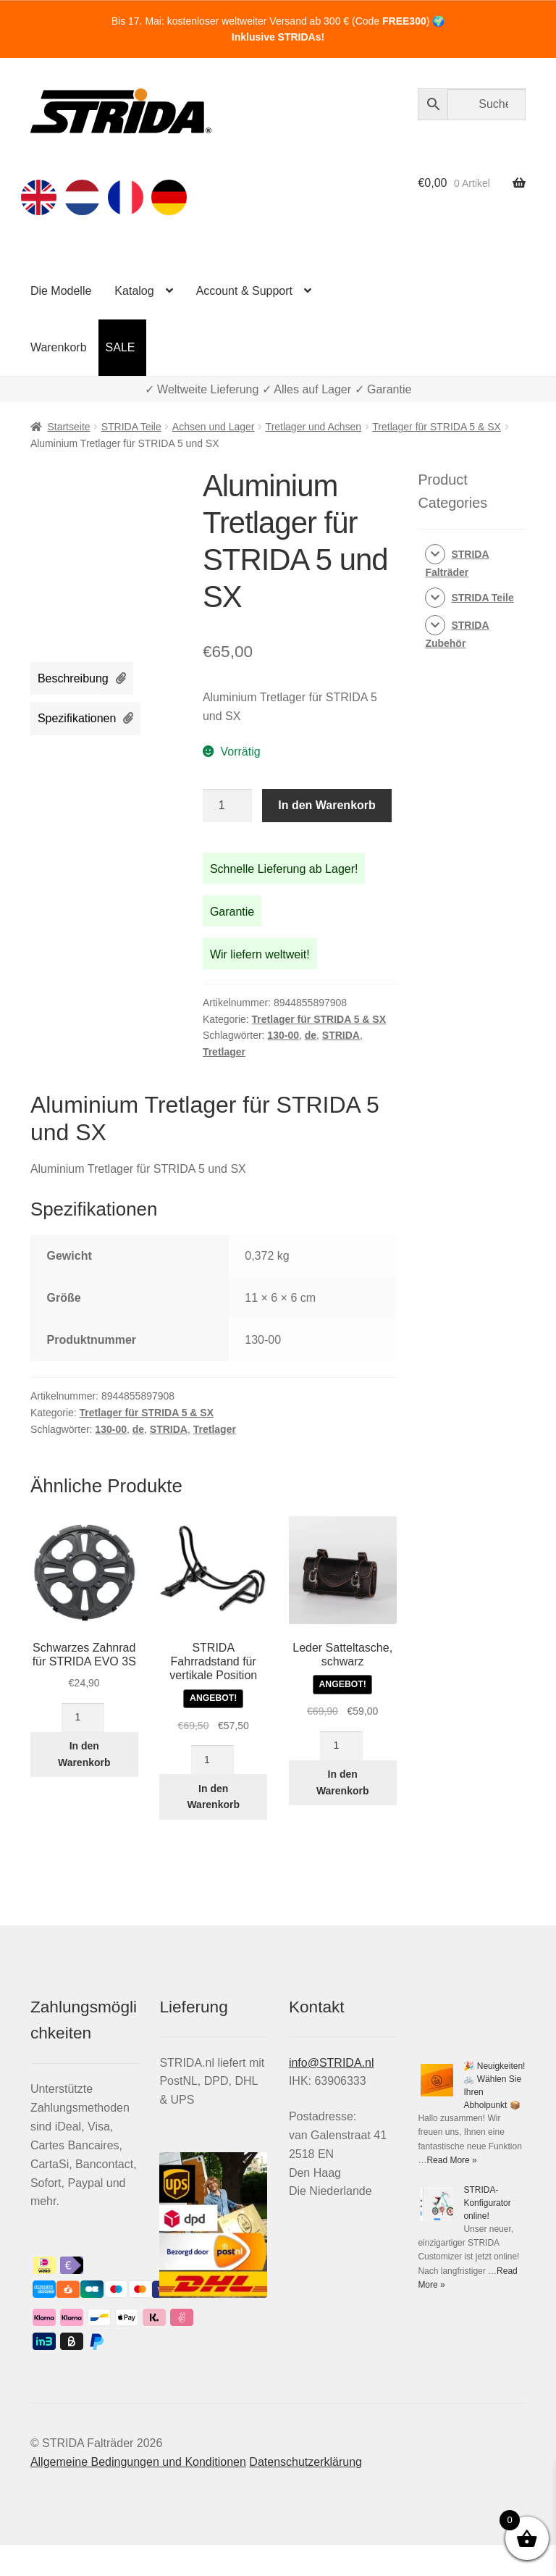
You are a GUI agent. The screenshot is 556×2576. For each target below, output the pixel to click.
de (310, 1035)
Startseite (68, 426)
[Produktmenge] (227, 805)
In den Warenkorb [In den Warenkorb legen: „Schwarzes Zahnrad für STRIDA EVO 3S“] (84, 1754)
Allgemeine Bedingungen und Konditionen (138, 2462)
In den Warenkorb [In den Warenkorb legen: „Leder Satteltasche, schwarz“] (342, 1782)
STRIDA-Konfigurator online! (486, 2203)
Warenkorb (58, 347)
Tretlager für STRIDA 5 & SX (436, 426)
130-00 (283, 1035)
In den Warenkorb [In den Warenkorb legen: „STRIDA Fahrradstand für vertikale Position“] (213, 1797)
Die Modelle (60, 291)
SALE (120, 347)
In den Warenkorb (327, 805)
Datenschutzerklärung (305, 2462)
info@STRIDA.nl (331, 2063)
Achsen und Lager (213, 426)
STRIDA (341, 1035)
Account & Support (244, 291)
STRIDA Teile (131, 426)
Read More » (451, 2160)
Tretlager (224, 1052)
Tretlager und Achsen (314, 426)
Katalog (133, 291)
